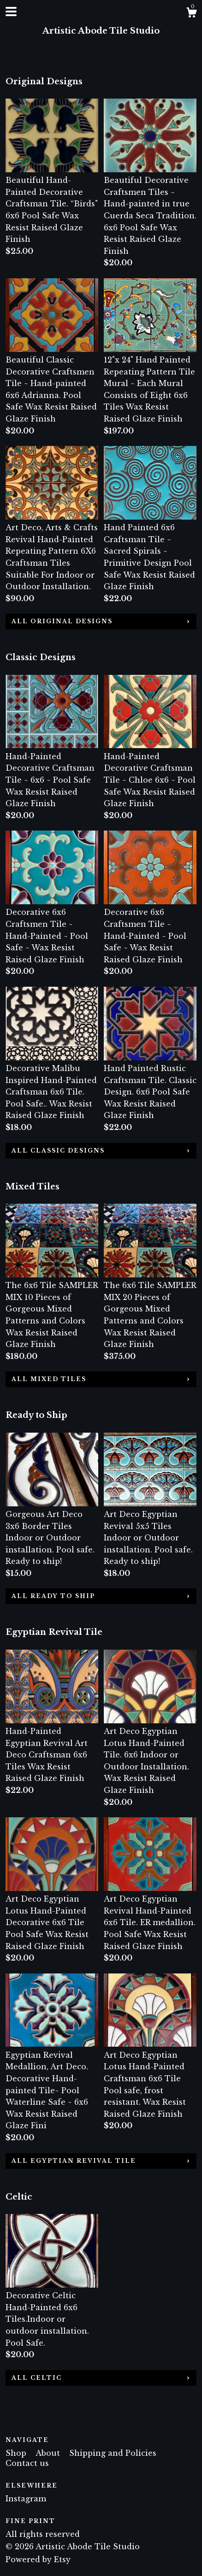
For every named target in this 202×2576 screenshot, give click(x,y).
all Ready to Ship (53, 1595)
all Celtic (37, 2377)
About (49, 2453)
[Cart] (191, 14)
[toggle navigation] (11, 11)
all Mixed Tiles (49, 1379)
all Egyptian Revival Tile (74, 2160)
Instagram (26, 2498)
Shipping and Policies (112, 2453)
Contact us (27, 2463)
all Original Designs (62, 621)
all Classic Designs (58, 1150)
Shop (17, 2453)
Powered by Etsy (38, 2559)
